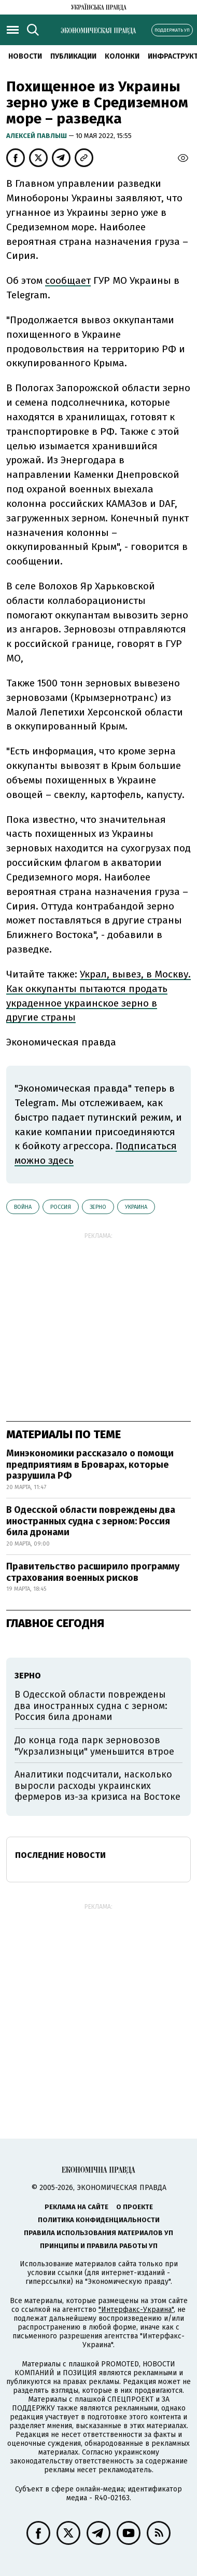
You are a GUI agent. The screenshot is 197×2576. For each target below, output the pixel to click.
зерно (98, 1207)
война (23, 1207)
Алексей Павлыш (37, 136)
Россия (60, 1207)
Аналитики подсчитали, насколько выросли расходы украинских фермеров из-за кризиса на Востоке (97, 1785)
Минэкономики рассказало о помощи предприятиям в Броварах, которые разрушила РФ (90, 1464)
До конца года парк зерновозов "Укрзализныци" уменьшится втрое (94, 1745)
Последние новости (60, 1855)
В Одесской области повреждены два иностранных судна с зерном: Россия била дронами (90, 1521)
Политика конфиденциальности (99, 2220)
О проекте (134, 2207)
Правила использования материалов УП (98, 2233)
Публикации (73, 56)
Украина (136, 1207)
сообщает (68, 280)
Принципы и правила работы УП (99, 2246)
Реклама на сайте (76, 2207)
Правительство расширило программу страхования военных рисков (92, 1572)
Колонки (122, 56)
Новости (25, 56)
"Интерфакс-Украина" (136, 2309)
